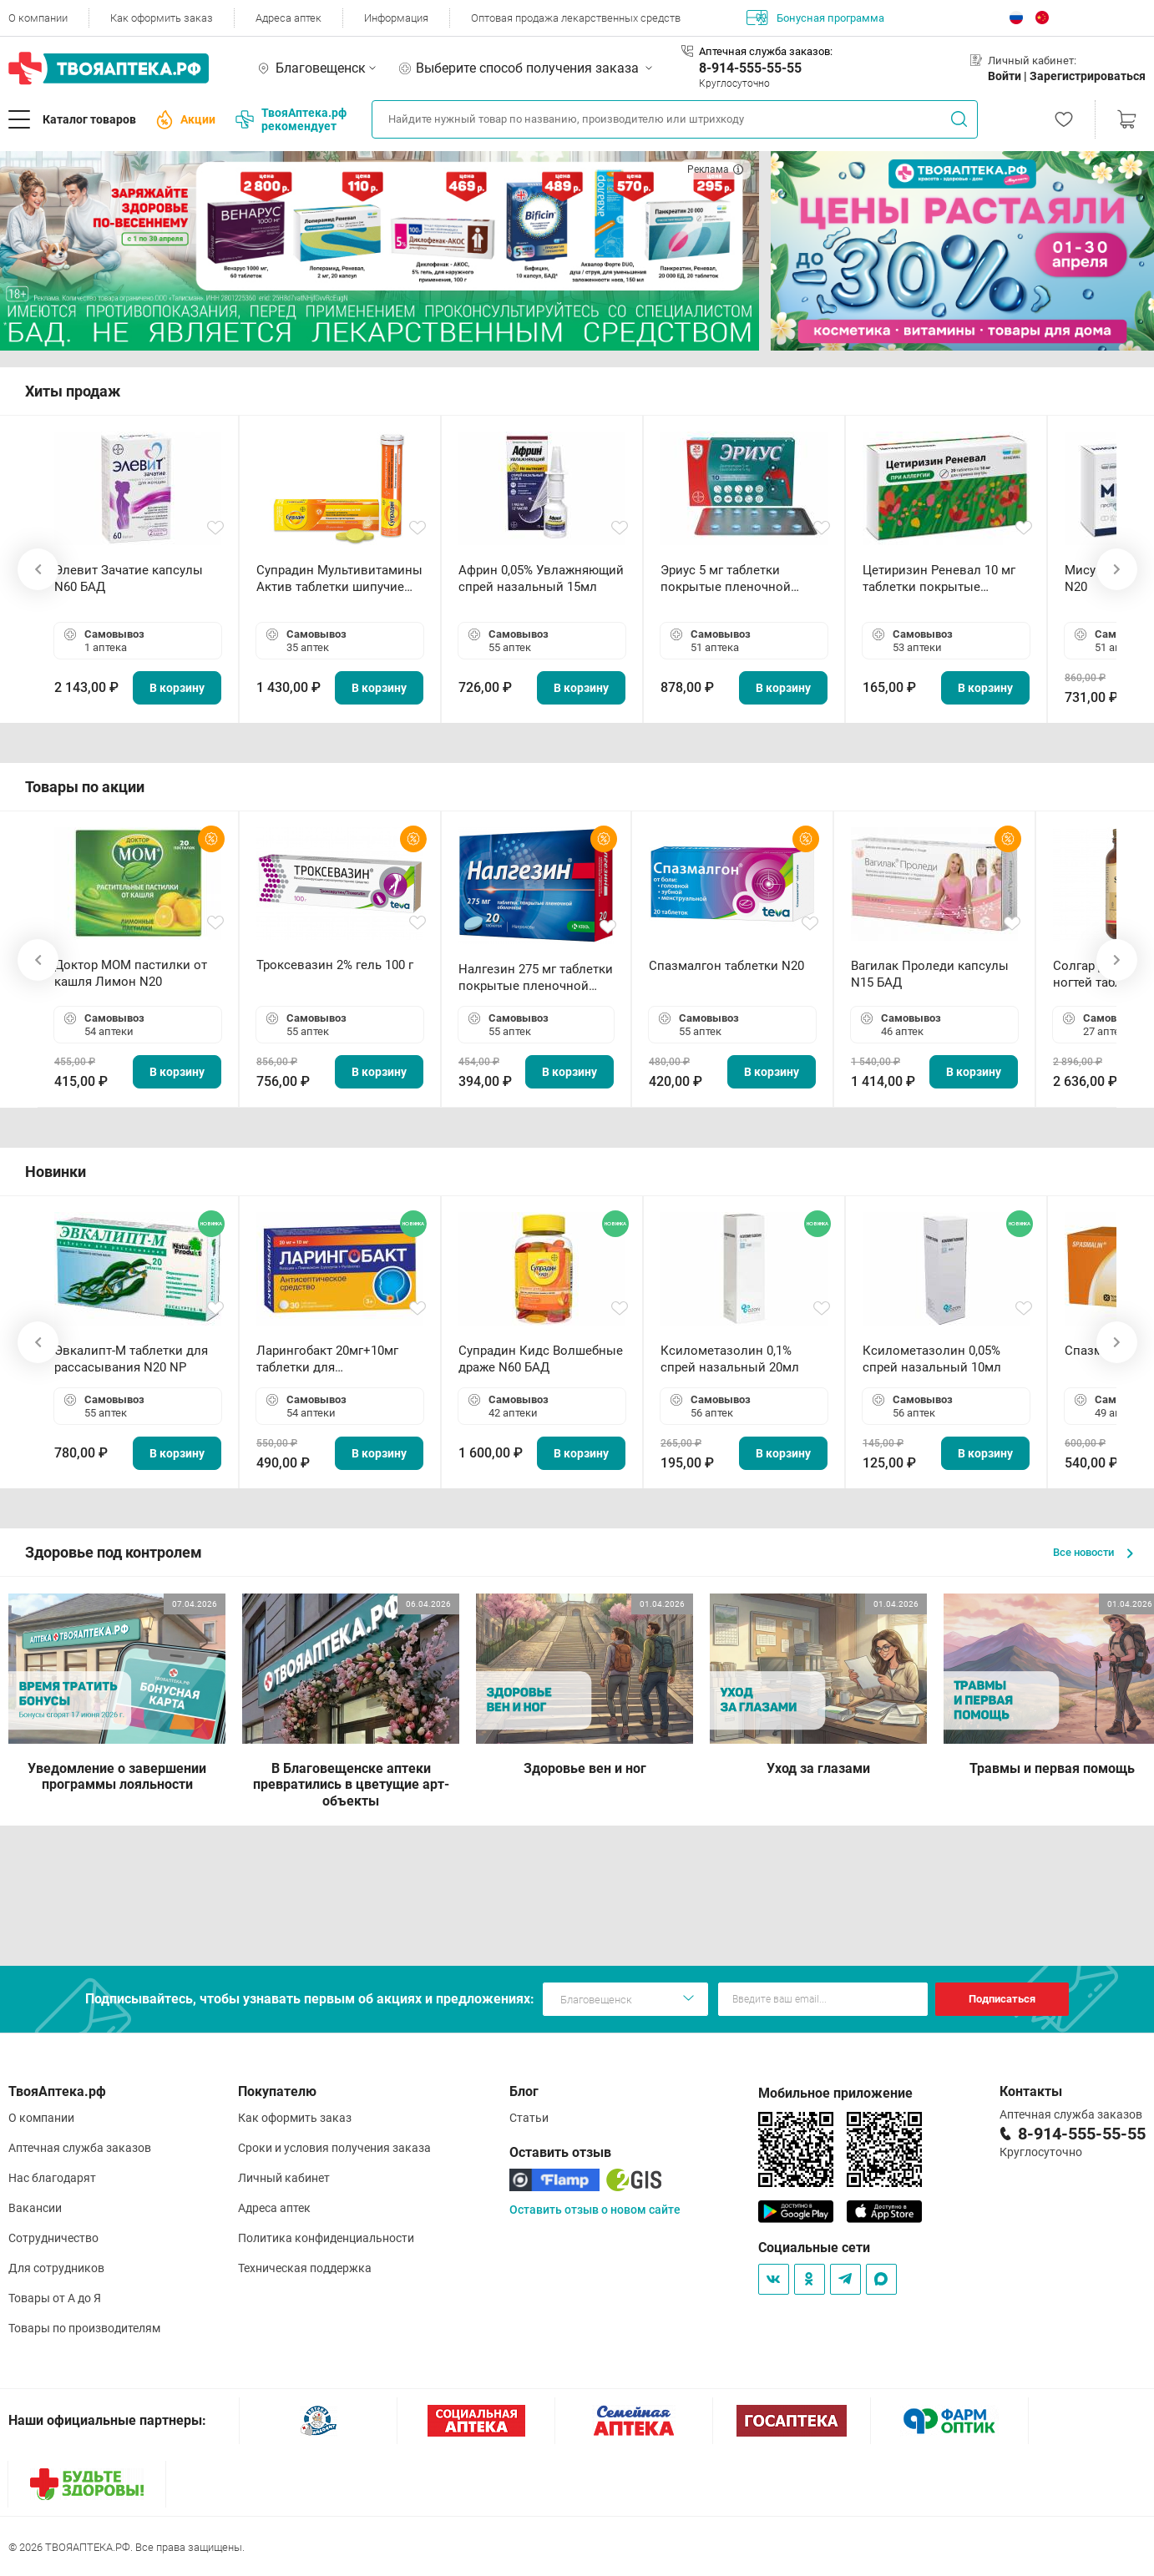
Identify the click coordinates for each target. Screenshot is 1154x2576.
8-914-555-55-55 (750, 68)
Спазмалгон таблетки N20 (726, 965)
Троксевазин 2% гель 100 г (334, 964)
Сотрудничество (53, 2238)
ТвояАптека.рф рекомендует (291, 119)
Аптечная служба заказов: (766, 51)
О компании (38, 18)
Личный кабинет (284, 2178)
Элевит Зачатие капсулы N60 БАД (128, 578)
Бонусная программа (815, 17)
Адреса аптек (288, 18)
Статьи (529, 2117)
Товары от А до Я (54, 2298)
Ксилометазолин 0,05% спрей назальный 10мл (932, 1359)
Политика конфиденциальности (326, 2238)
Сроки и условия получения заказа (334, 2147)
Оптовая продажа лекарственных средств (576, 18)
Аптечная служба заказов (79, 2147)
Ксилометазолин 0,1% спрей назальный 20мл (730, 1359)
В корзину (177, 688)
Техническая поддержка (305, 2268)
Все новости (1093, 1552)
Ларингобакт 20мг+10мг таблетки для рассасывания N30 (327, 1359)
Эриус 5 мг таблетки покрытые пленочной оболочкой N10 (726, 579)
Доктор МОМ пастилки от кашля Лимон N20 (130, 973)
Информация (396, 18)
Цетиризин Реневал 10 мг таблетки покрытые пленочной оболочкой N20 (943, 579)
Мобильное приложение (835, 2093)
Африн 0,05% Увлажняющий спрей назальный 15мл (541, 578)
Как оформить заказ (161, 18)
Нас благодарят (52, 2178)
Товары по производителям (84, 2328)
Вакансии (35, 2208)
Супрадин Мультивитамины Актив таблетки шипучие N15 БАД (339, 579)
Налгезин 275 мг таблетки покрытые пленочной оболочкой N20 (535, 978)
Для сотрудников (56, 2268)
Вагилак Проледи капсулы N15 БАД (930, 974)
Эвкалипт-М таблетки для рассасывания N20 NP (131, 1359)
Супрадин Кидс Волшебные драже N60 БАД (540, 1359)
